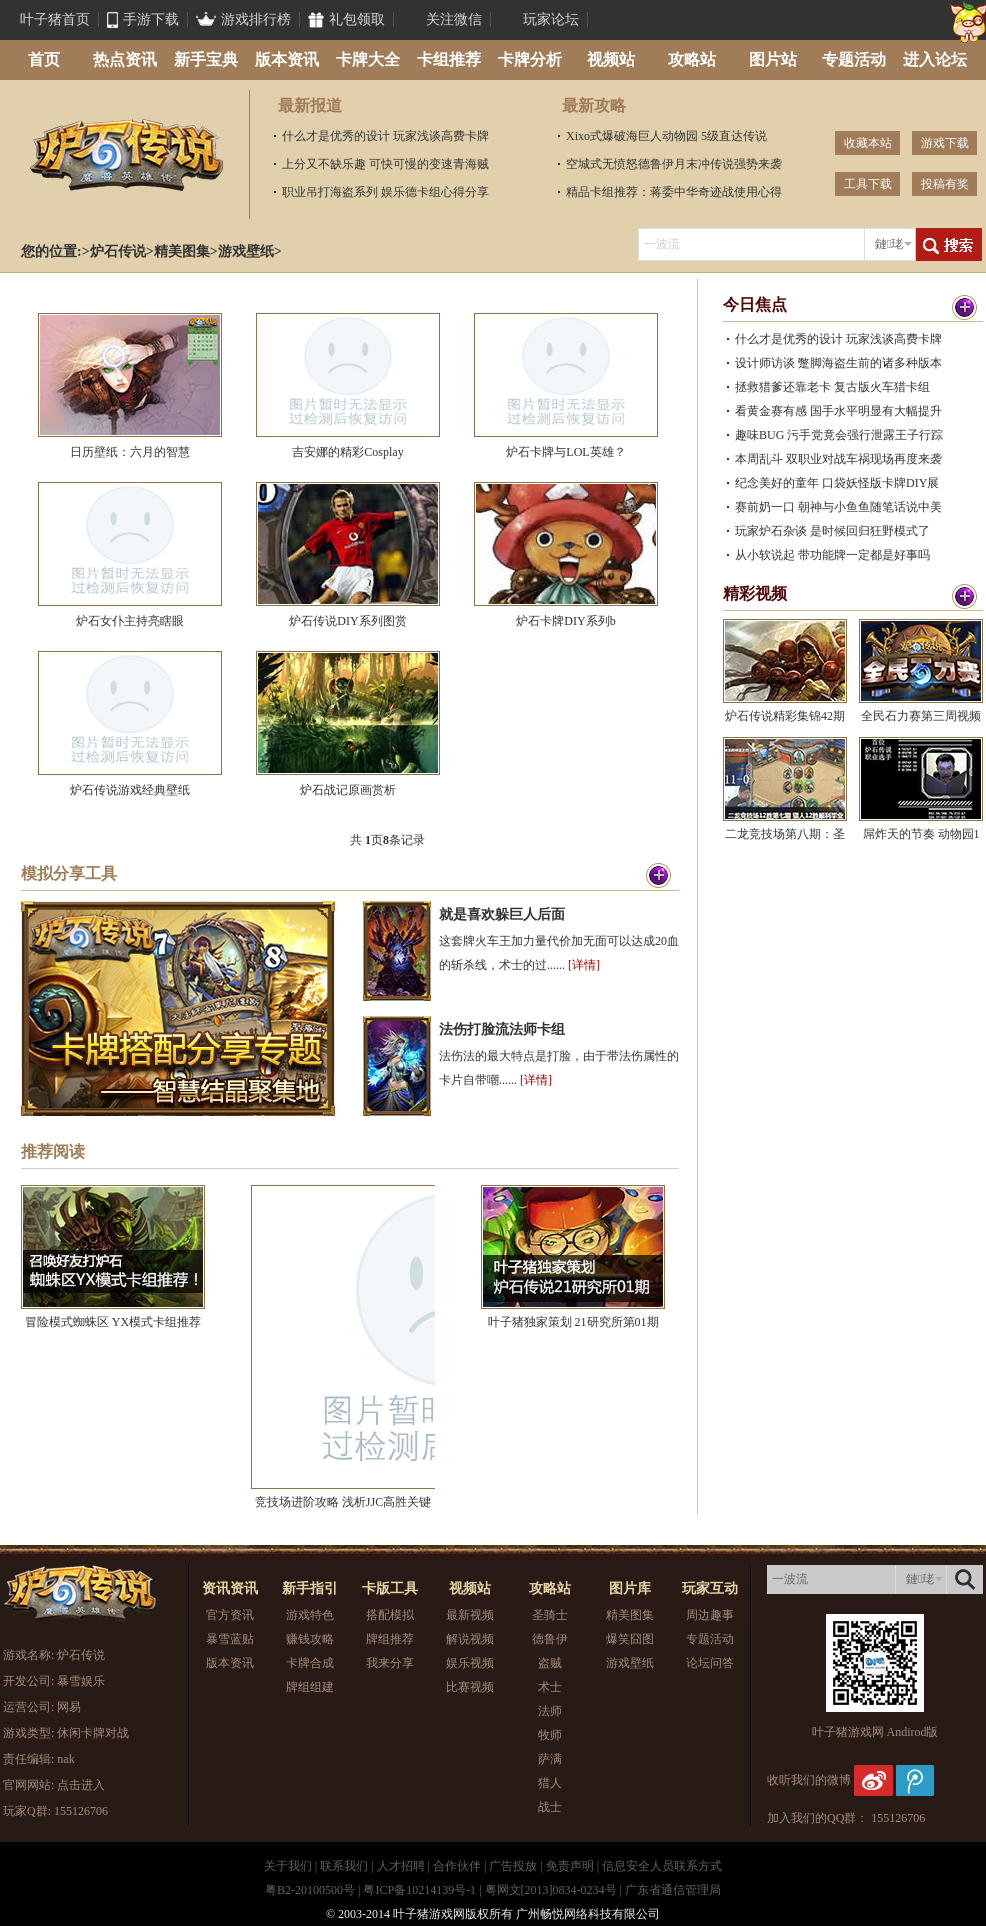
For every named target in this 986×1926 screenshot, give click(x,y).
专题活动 (854, 59)
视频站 (611, 59)
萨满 (550, 1759)
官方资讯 (230, 1615)
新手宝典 (206, 59)
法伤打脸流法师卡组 (502, 1029)
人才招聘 (401, 1866)
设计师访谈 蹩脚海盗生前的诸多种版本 (838, 363)
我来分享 (390, 1663)
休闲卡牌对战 (93, 1733)
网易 (69, 1707)
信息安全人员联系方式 (662, 1866)
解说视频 (470, 1639)
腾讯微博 (915, 1780)
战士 (550, 1807)
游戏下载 (945, 143)
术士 (550, 1687)
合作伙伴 (457, 1866)
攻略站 (692, 59)
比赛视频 (470, 1687)
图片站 (773, 59)
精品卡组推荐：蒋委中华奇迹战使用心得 (674, 192)
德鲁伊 (550, 1639)
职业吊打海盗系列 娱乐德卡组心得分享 (385, 192)
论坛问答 (710, 1663)
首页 (44, 59)
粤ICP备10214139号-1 (419, 1890)
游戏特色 (310, 1615)
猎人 (550, 1783)
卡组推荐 (449, 59)
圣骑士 (550, 1615)
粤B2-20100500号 (310, 1890)
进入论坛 (935, 59)
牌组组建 (310, 1687)
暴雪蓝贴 (230, 1639)
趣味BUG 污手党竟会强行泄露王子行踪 (839, 435)
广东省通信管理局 (673, 1890)
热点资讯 (125, 59)
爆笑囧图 (630, 1639)
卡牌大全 (368, 59)
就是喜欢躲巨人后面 (502, 914)
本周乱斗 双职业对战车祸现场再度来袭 (838, 459)
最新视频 (470, 1615)
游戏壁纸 (246, 251)
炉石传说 (126, 154)
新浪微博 (873, 1780)
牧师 (550, 1735)
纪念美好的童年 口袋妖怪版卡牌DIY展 (837, 483)
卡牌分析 (530, 59)
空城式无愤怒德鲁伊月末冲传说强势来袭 (674, 164)
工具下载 (868, 184)
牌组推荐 (390, 1639)
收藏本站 (868, 143)
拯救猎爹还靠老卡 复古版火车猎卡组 (832, 387)
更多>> (953, 307)
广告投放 (513, 1866)
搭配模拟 (390, 1615)
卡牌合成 (310, 1663)
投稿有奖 (945, 184)
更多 (658, 876)
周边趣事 (710, 1615)
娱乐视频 (470, 1663)
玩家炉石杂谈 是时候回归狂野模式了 (832, 531)
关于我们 (288, 1866)
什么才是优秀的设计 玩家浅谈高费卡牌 (385, 136)
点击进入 (81, 1785)
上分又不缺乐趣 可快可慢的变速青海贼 (385, 164)
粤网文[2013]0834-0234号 (551, 1890)
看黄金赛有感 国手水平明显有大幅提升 (838, 411)
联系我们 (344, 1866)
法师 (550, 1711)
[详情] (584, 965)
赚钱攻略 (310, 1639)
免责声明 (570, 1866)
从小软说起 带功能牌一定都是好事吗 (832, 555)
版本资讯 (287, 59)
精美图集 (182, 251)
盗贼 (550, 1663)
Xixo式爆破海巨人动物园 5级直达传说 (666, 136)
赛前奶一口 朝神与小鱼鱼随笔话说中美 (838, 507)
